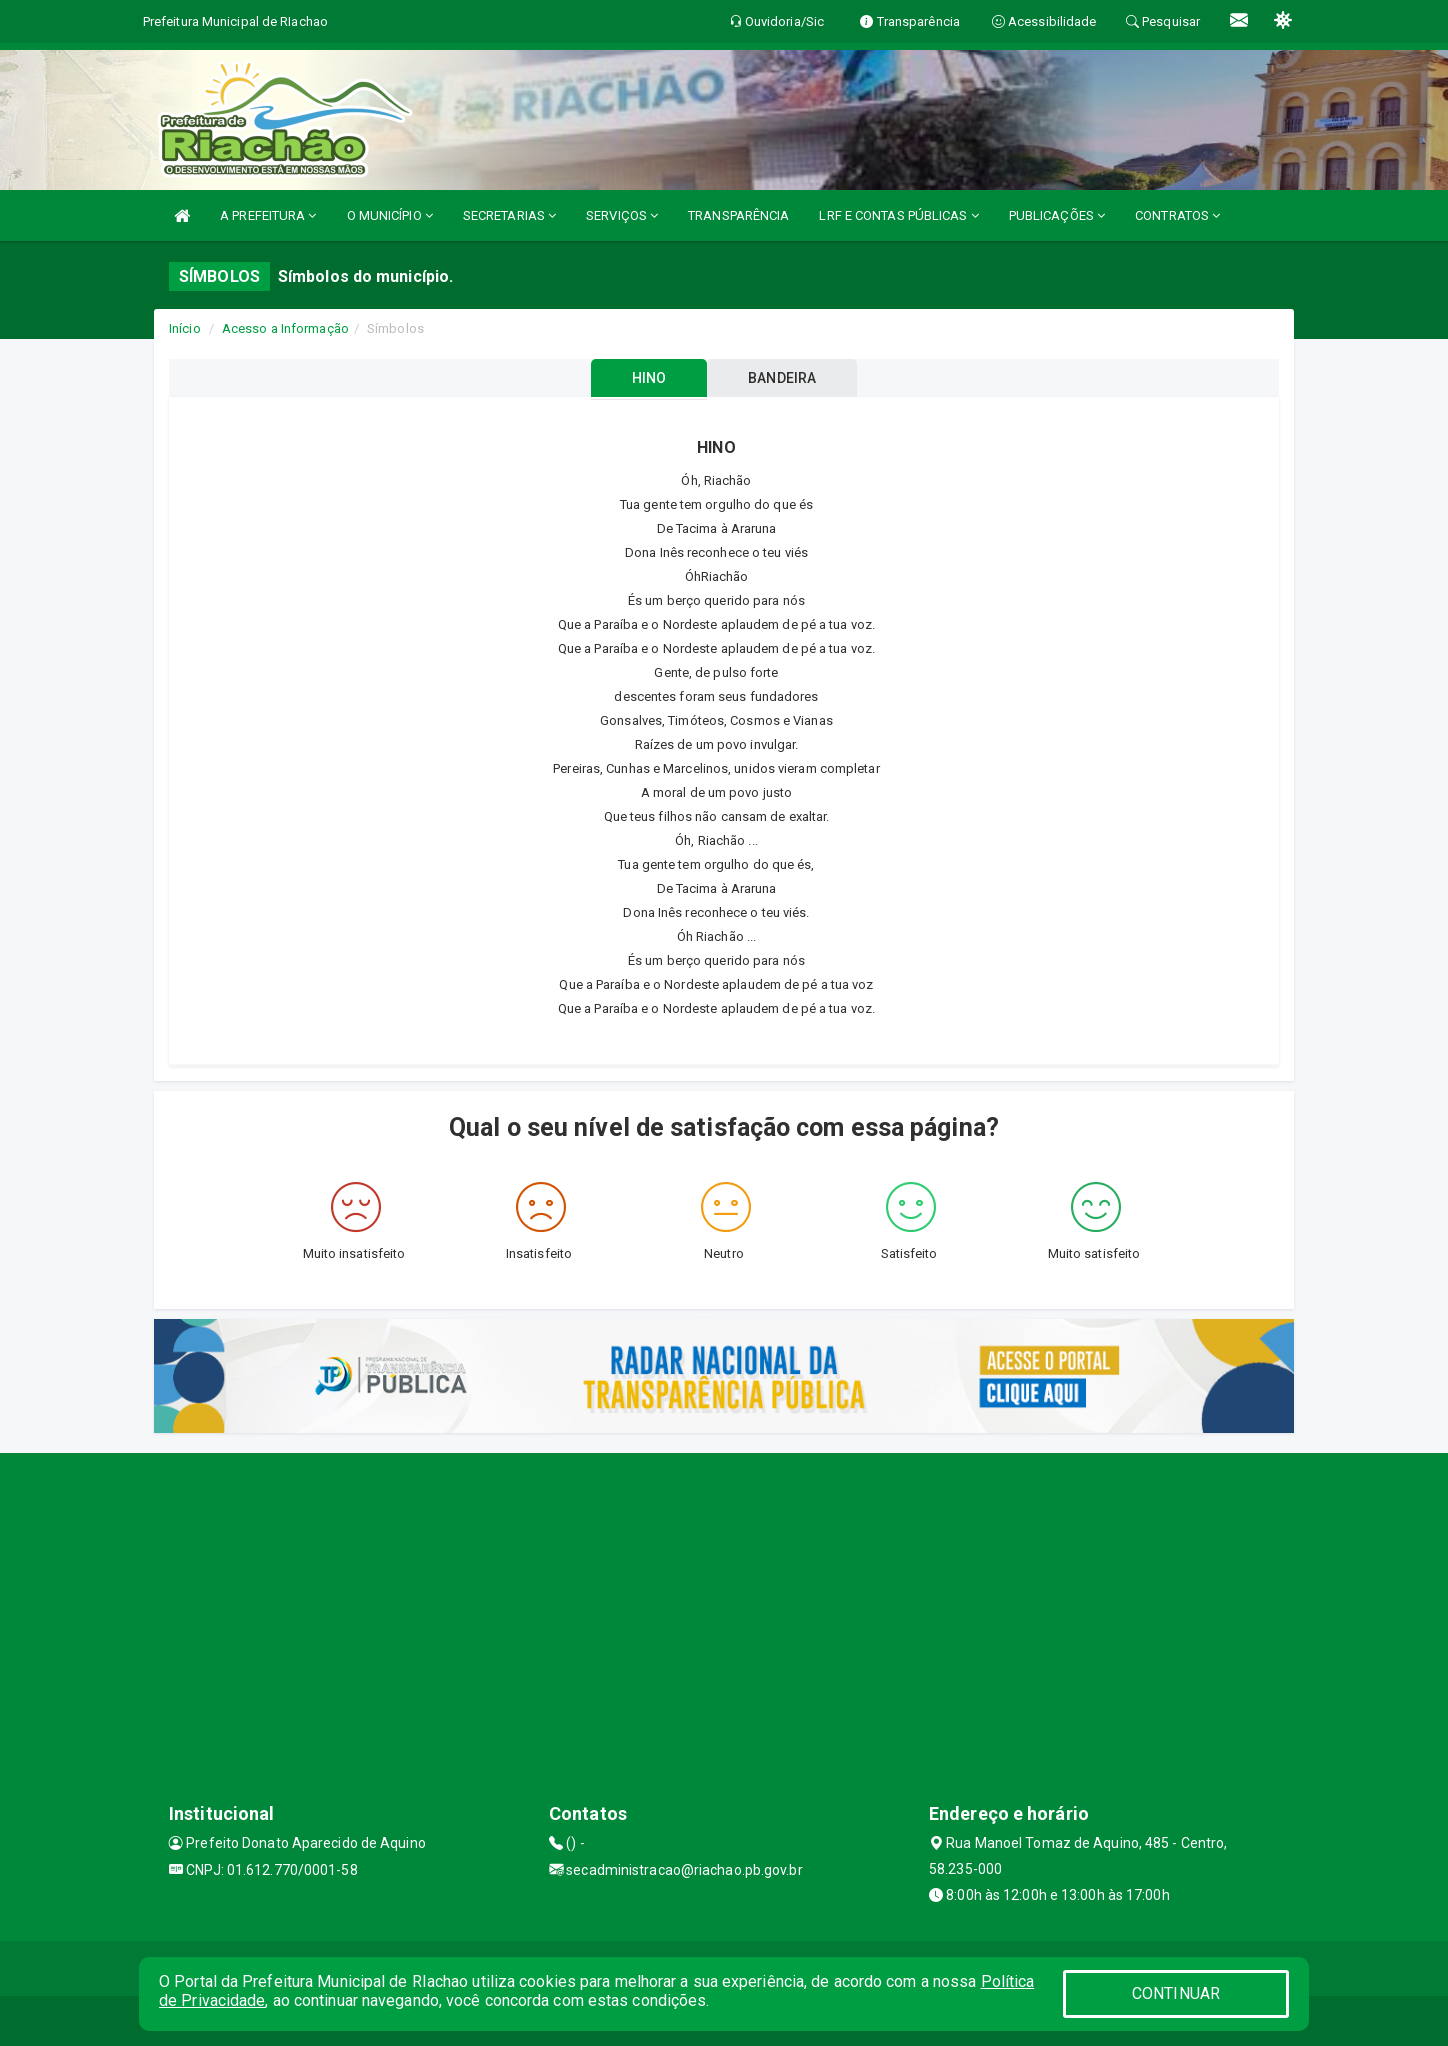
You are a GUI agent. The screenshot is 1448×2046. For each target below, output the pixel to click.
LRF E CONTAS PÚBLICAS (898, 215)
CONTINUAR (1176, 1993)
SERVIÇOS (622, 215)
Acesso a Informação (285, 328)
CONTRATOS (1177, 215)
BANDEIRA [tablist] (783, 378)
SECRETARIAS (509, 215)
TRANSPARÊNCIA (738, 215)
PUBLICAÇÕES (1057, 215)
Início (185, 328)
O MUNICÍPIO (390, 215)
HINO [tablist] (648, 378)
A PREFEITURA (268, 215)
